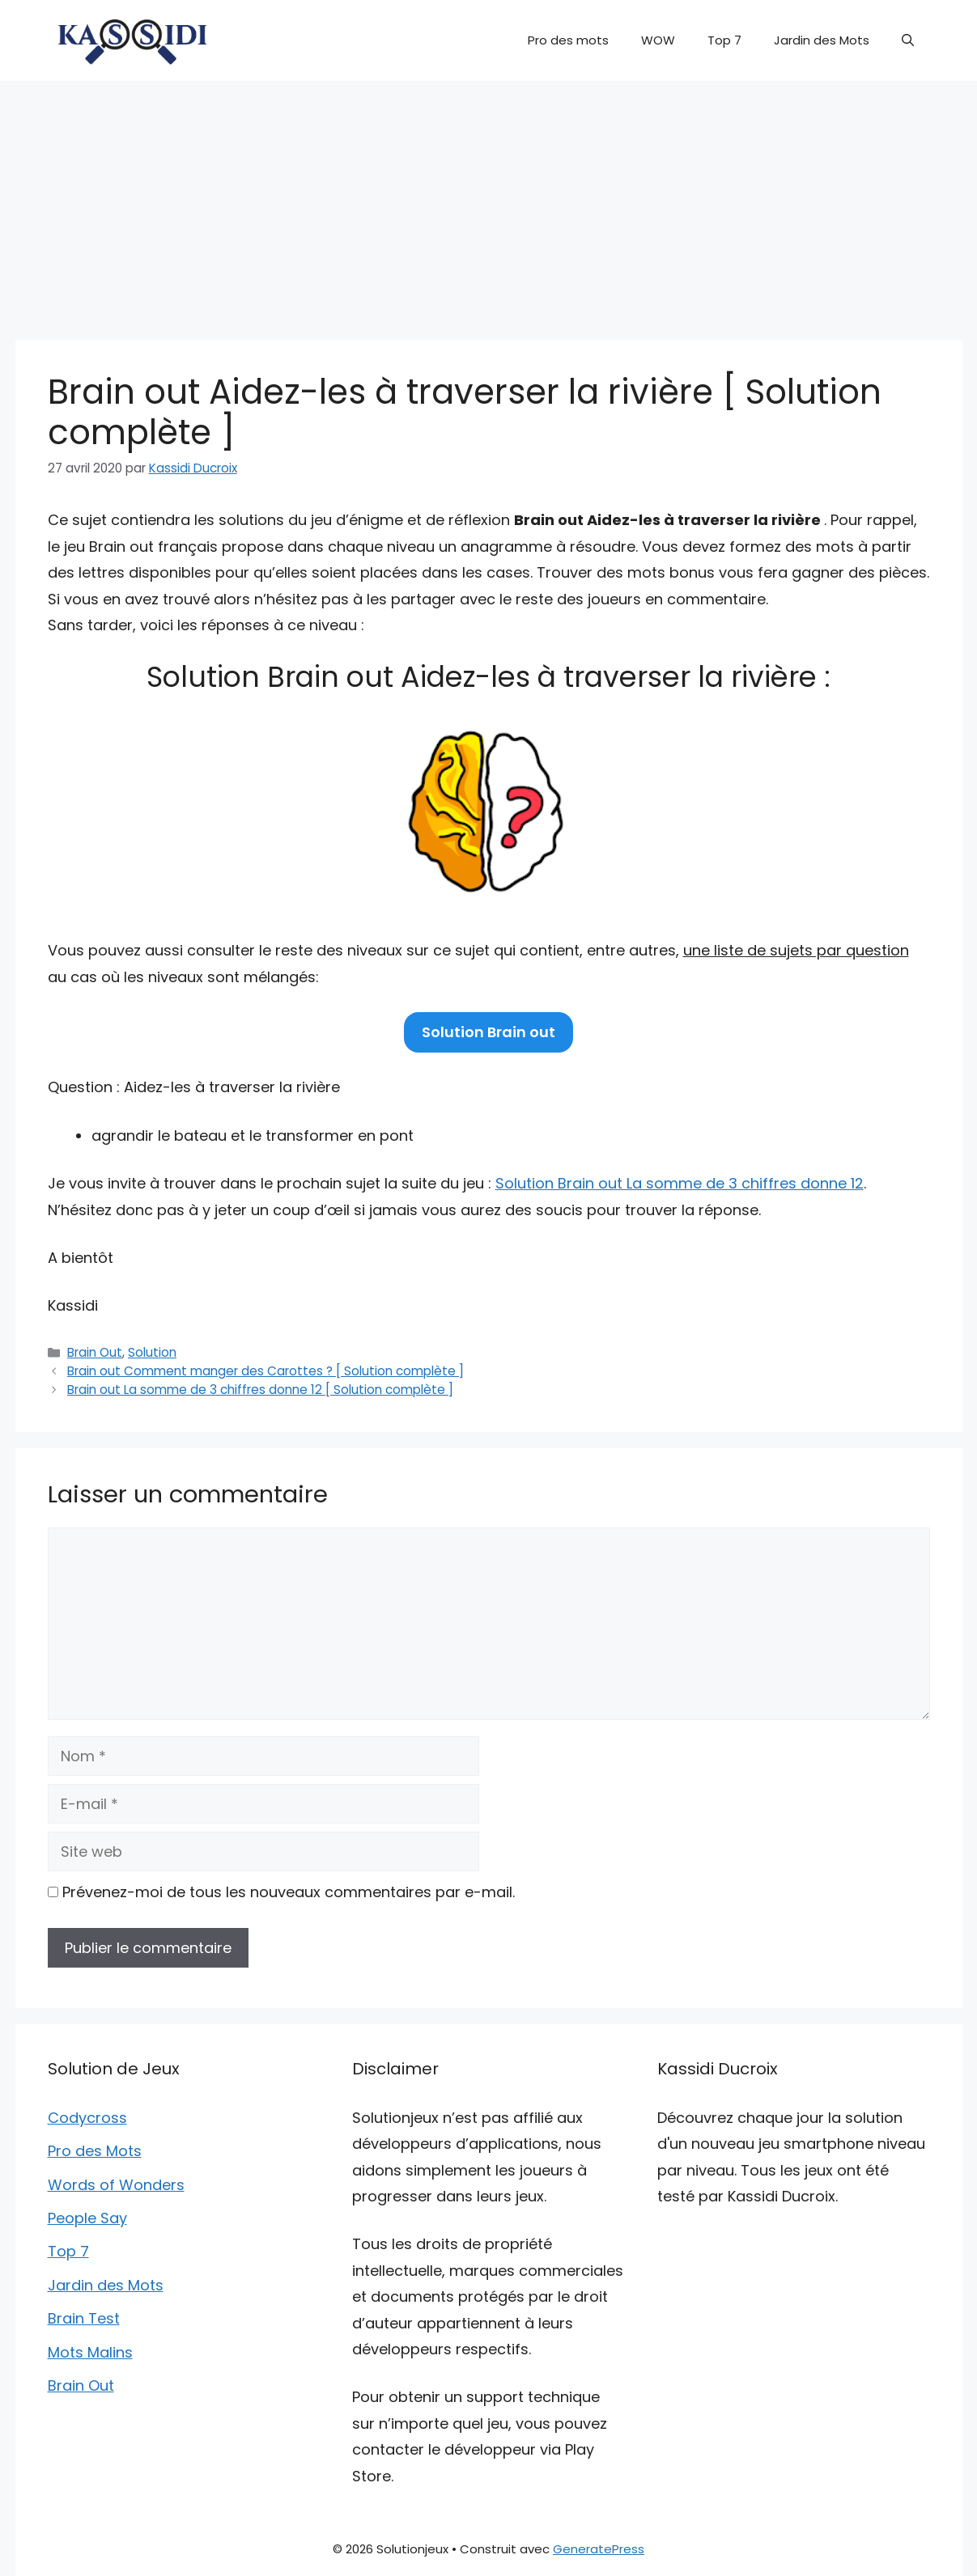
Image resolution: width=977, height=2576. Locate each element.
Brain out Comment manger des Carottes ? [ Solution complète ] (265, 1370)
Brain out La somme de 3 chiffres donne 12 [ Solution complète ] (260, 1389)
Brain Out (94, 1352)
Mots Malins (90, 2352)
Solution (152, 1352)
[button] (908, 40)
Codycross (87, 2118)
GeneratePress (598, 2548)
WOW (658, 40)
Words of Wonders (116, 2185)
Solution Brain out (488, 1032)
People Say (87, 2218)
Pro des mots (568, 40)
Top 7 (724, 40)
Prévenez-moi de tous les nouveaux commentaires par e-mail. (288, 1892)
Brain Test (84, 2318)
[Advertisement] (489, 202)
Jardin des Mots (821, 40)
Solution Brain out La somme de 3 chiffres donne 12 (679, 1183)
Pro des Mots (95, 2151)
